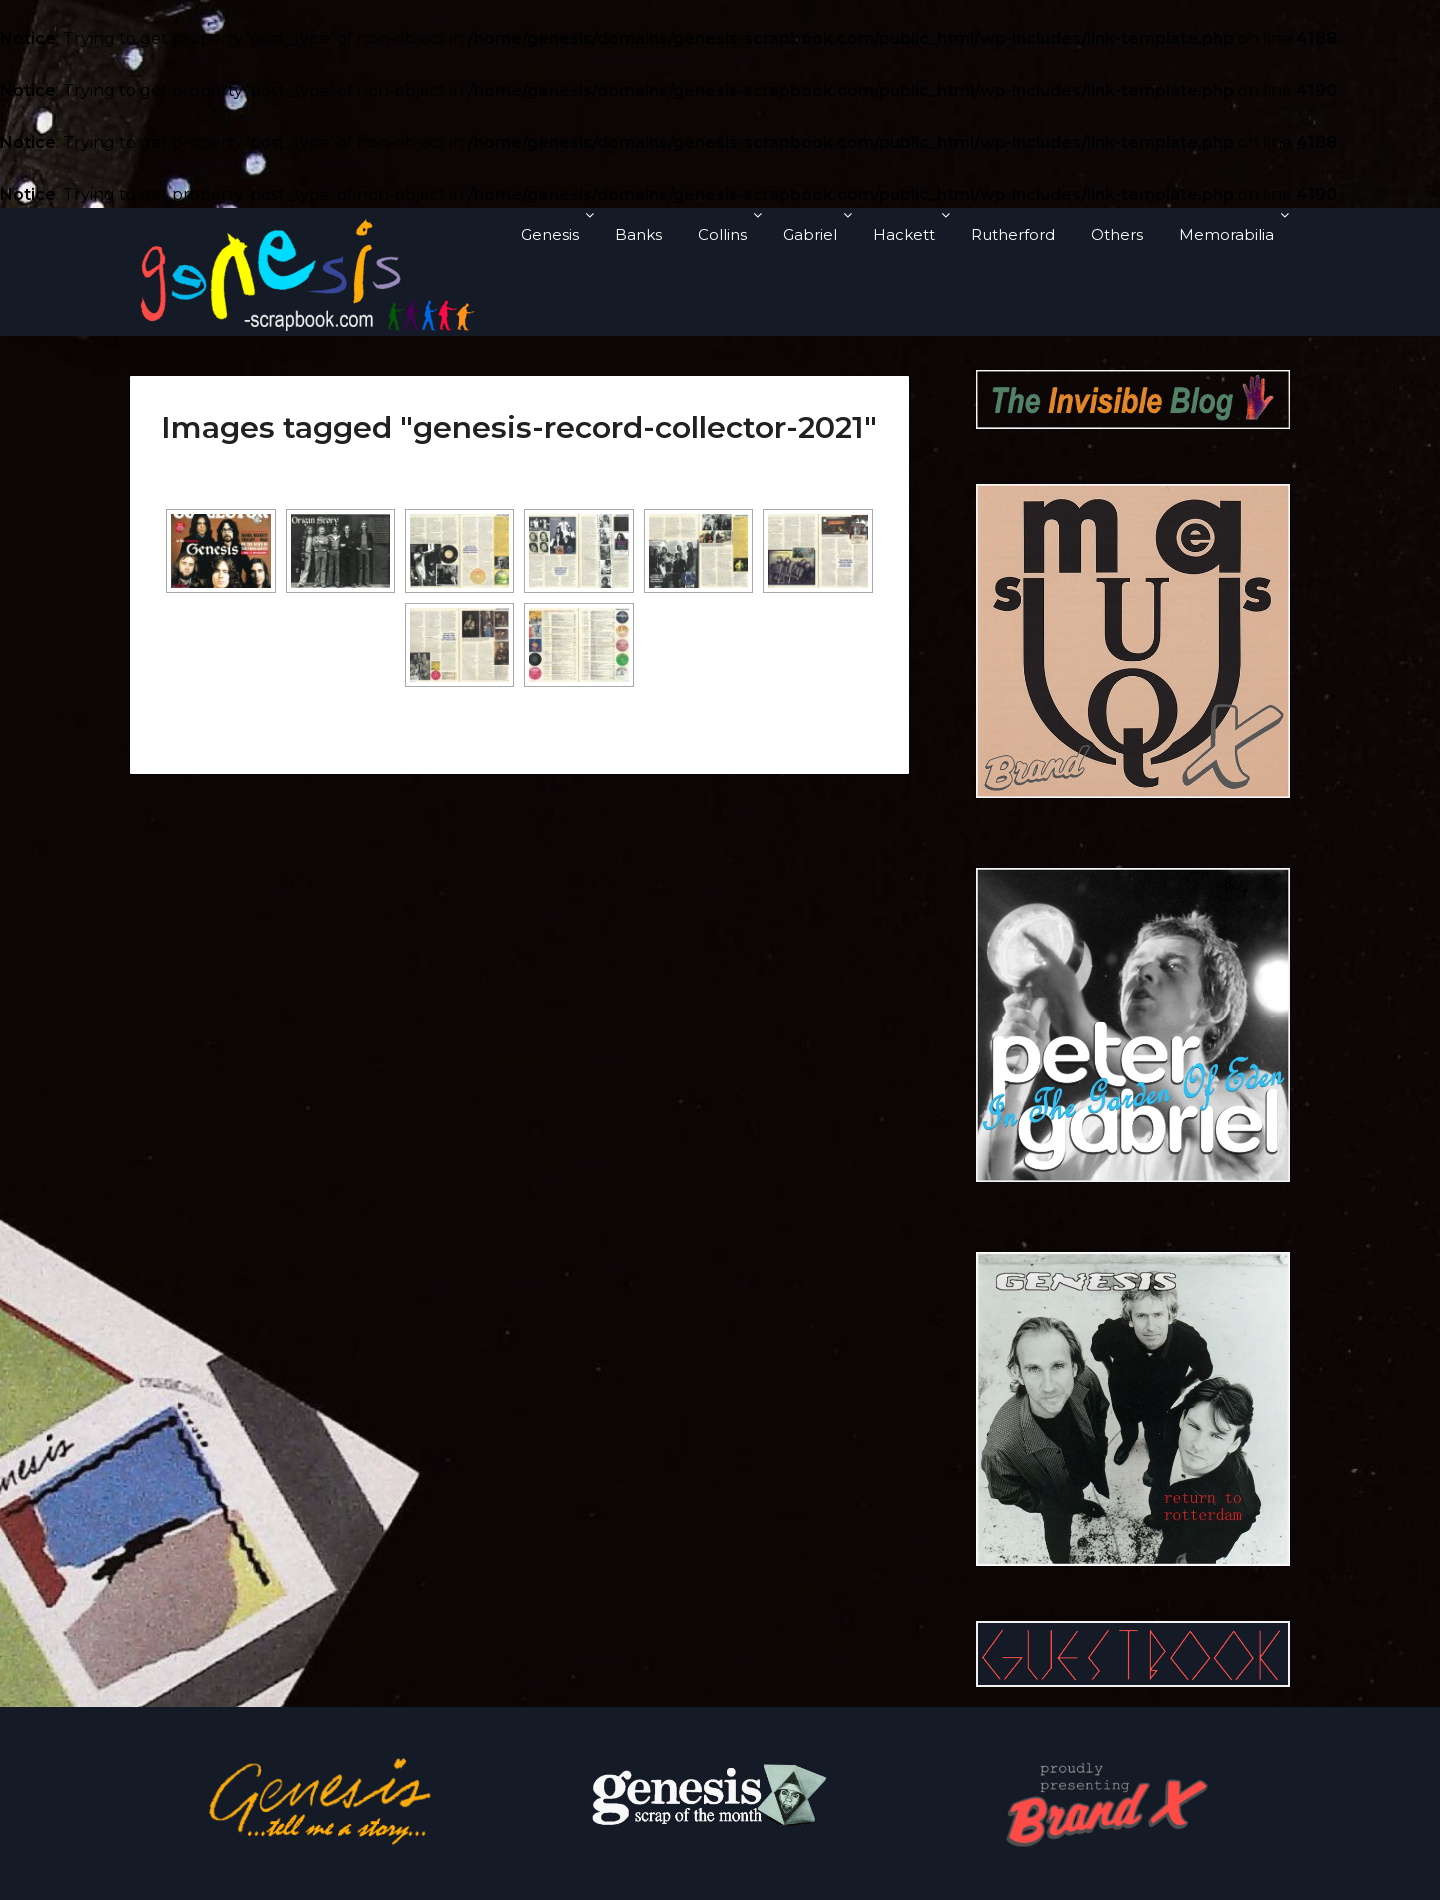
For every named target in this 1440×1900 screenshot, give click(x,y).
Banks (638, 234)
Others (1117, 234)
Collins (722, 234)
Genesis (550, 234)
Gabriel (810, 234)
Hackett (904, 234)
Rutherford (1013, 234)
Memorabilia (1226, 234)
